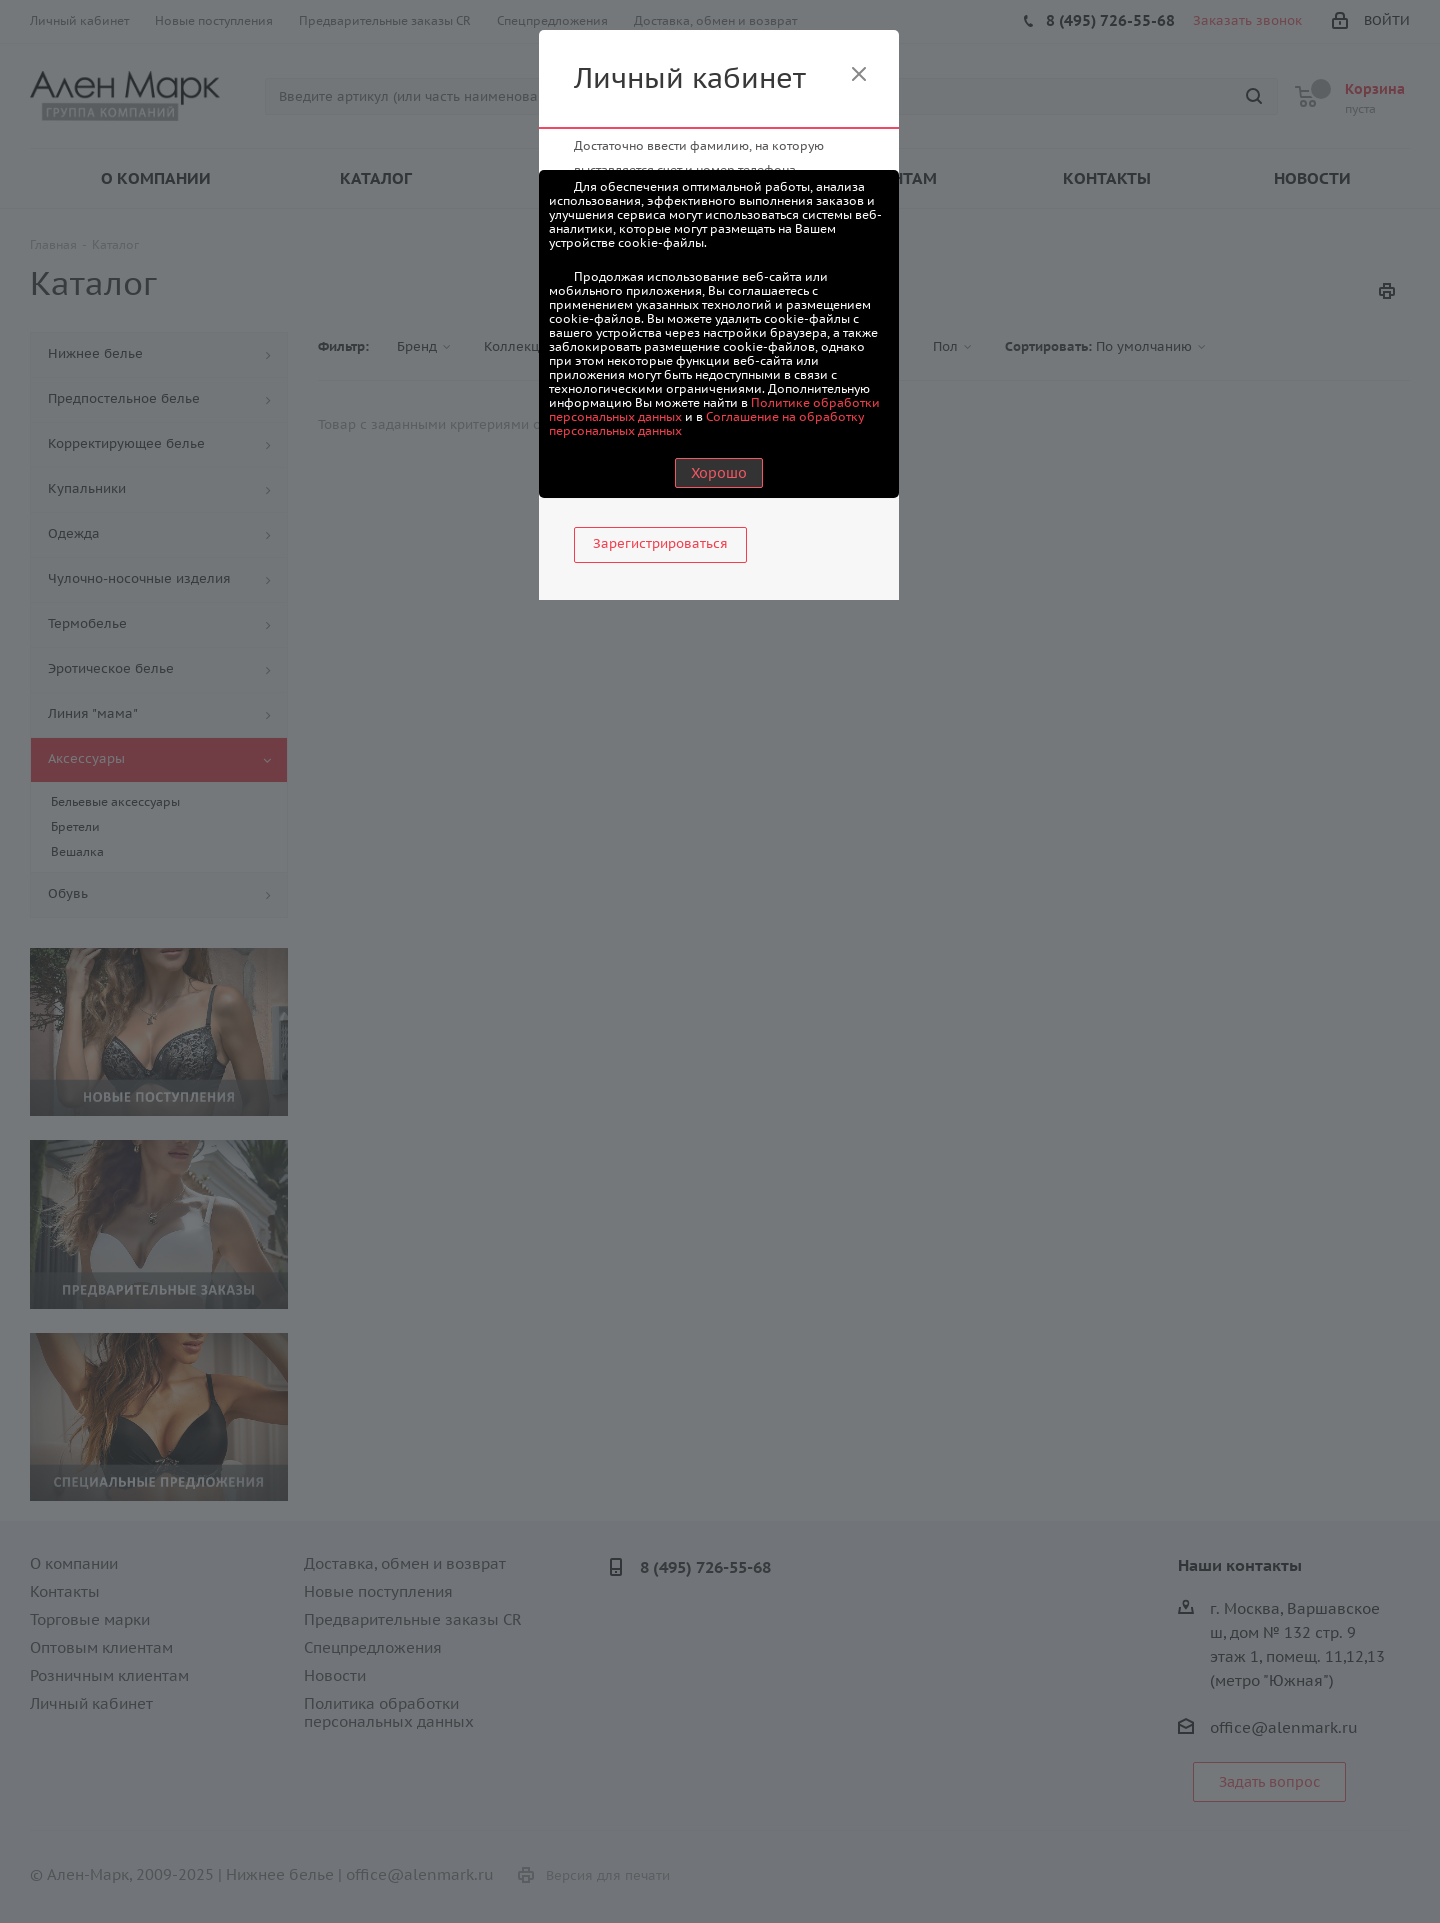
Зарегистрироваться (660, 543)
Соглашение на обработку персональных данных (706, 423)
